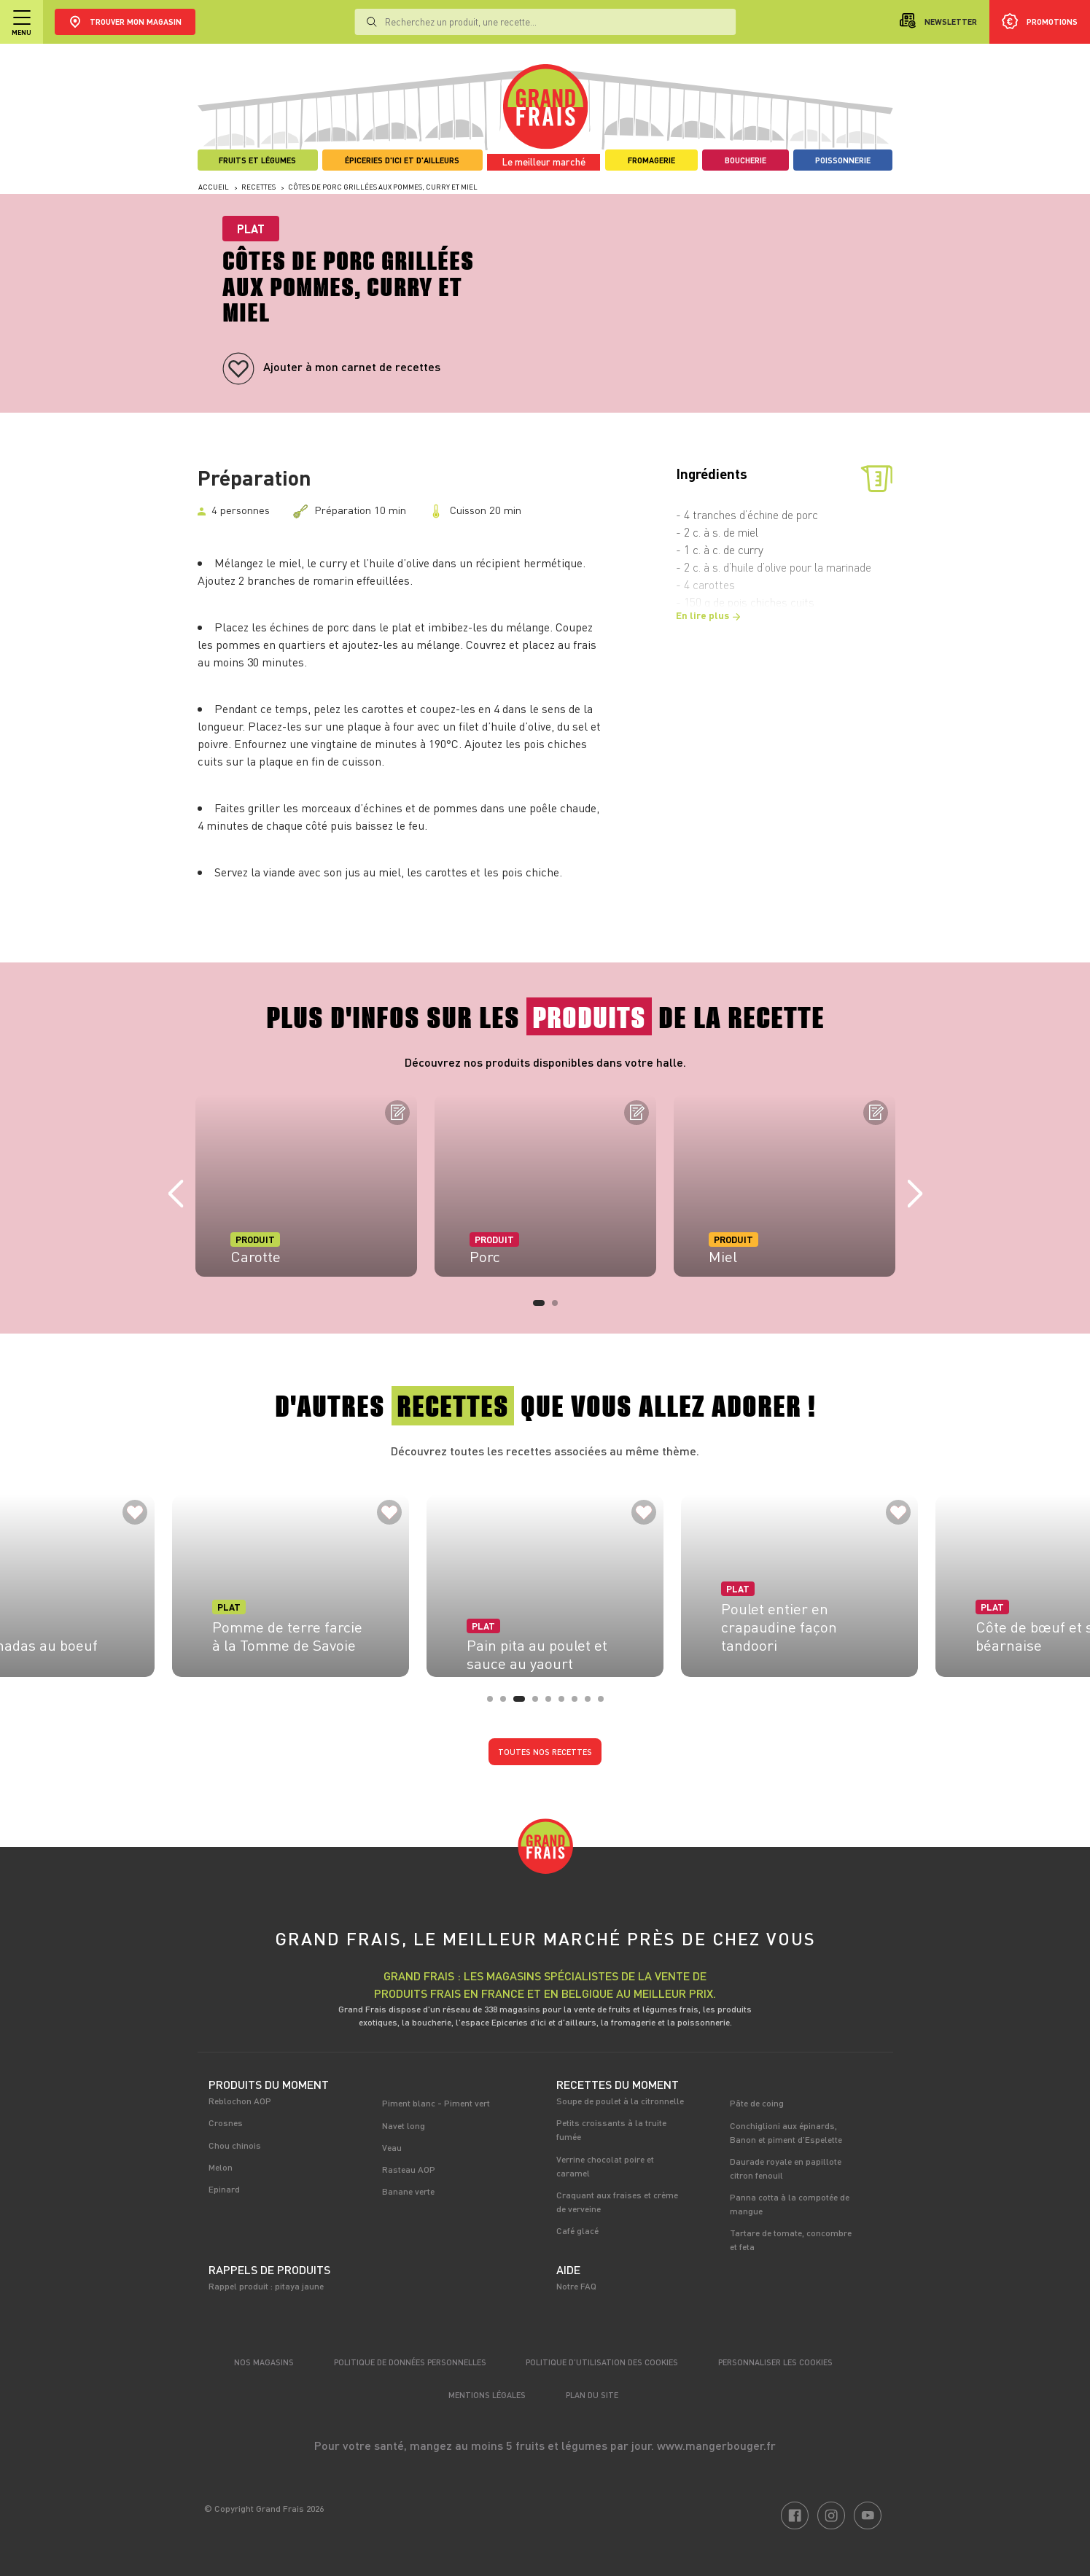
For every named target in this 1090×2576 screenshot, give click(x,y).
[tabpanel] (306, 1185)
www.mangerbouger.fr (716, 2445)
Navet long (403, 2125)
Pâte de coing (757, 2103)
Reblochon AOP (240, 2100)
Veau (392, 2147)
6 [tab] (565, 1703)
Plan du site (592, 2394)
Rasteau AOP (408, 2169)
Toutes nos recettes (545, 1751)
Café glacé (577, 2230)
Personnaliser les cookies (775, 2362)
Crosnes (226, 2122)
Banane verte (408, 2191)
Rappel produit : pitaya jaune (266, 2286)
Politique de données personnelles (410, 2362)
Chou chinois (235, 2145)
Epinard (224, 2189)
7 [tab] (579, 1703)
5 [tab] (552, 1703)
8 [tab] (592, 1703)
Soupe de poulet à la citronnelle (620, 2100)
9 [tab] (605, 1703)
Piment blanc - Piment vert (436, 2103)
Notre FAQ (576, 2286)
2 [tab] (559, 1307)
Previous (175, 1194)
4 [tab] (539, 1703)
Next (915, 1194)
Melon (221, 2167)
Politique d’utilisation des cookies (602, 2362)
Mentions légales (487, 2394)
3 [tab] (520, 1703)
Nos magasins (264, 2362)
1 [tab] (540, 1307)
